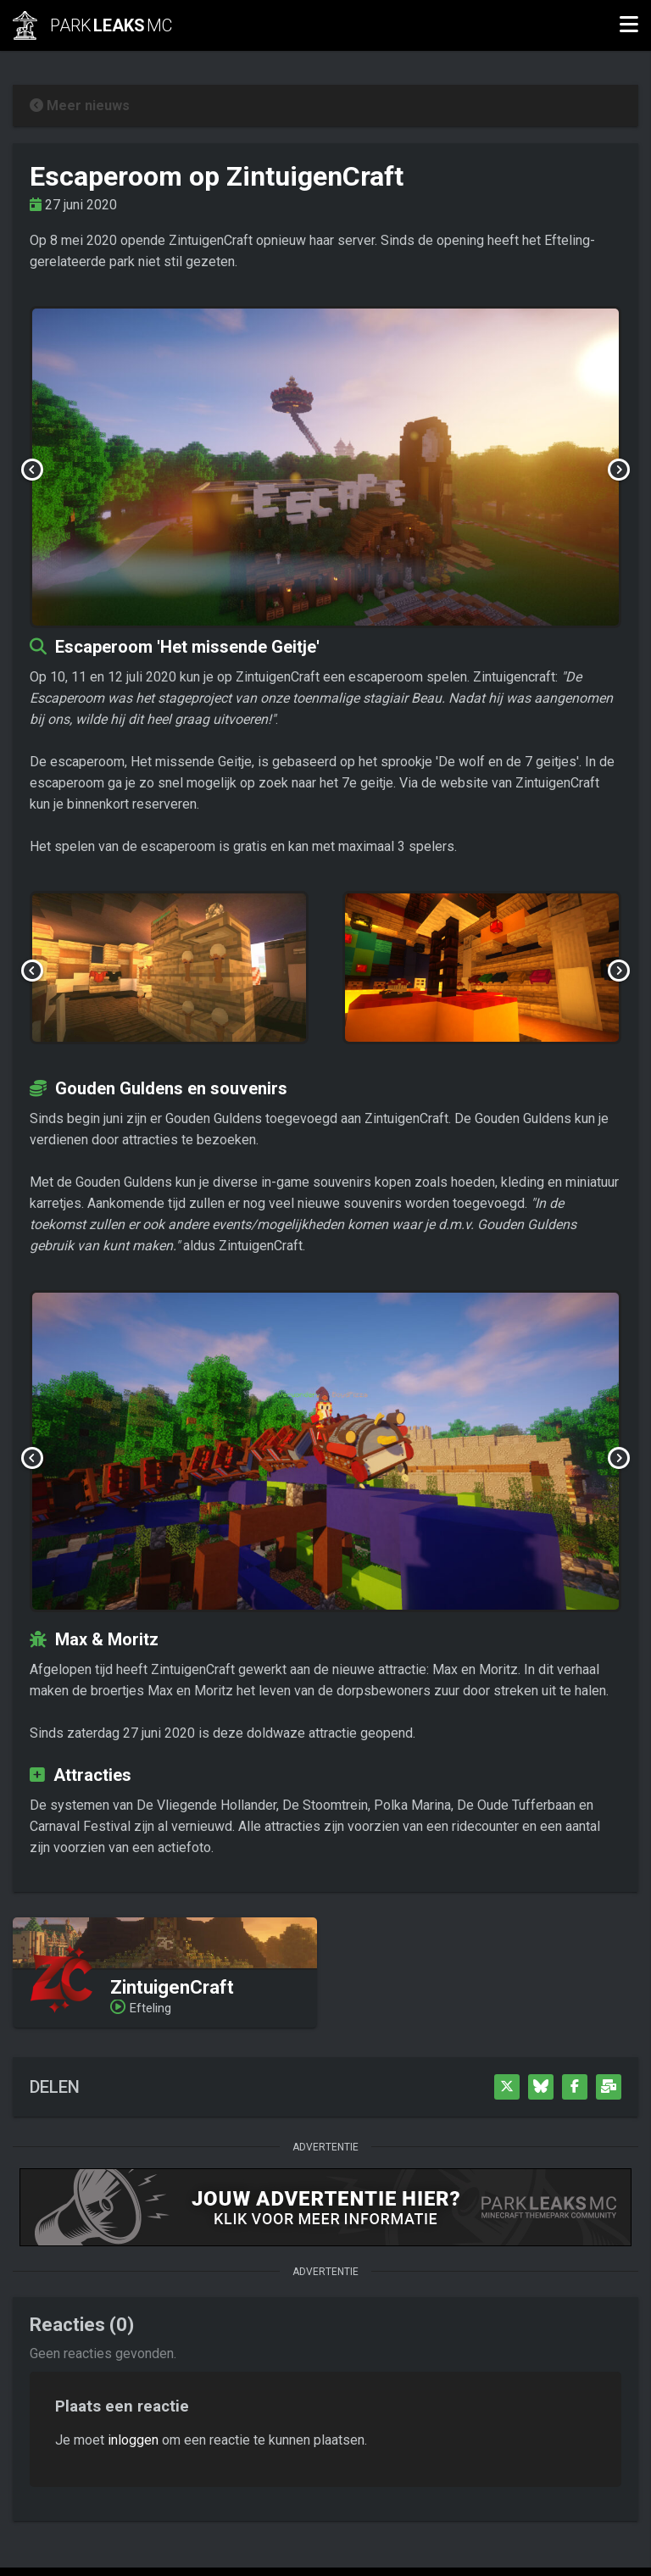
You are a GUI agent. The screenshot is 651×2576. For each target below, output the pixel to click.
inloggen (133, 2440)
